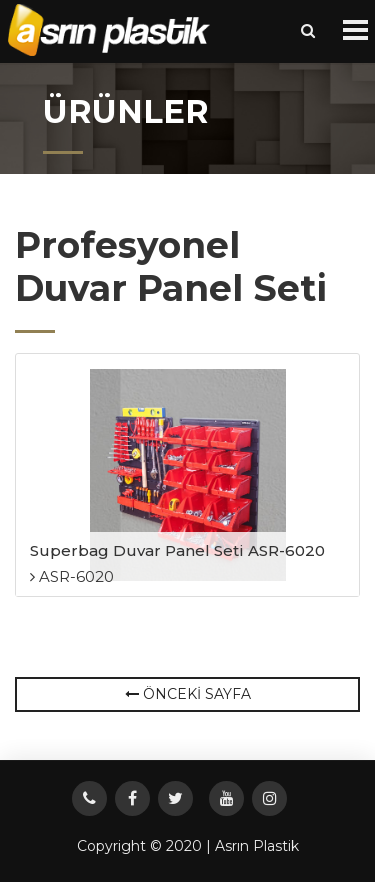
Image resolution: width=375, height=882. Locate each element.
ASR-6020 (72, 576)
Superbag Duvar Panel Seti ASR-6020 (177, 550)
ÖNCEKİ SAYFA (188, 694)
